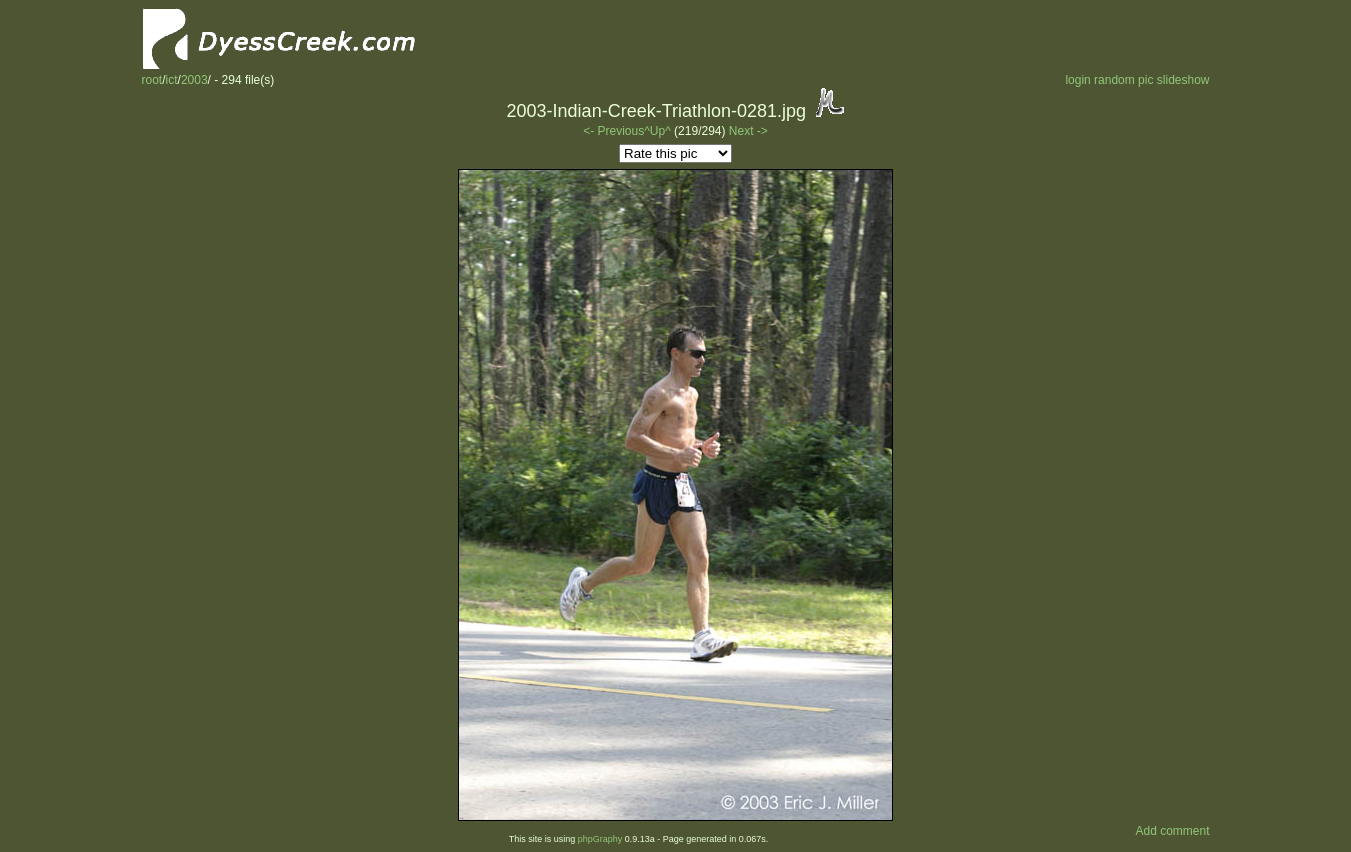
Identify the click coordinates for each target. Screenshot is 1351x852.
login (1077, 80)
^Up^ (657, 131)
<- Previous (613, 131)
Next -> (748, 131)
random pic (1123, 80)
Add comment (1172, 831)
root (152, 80)
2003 (194, 80)
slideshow (1183, 80)
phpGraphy (600, 839)
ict (172, 80)
